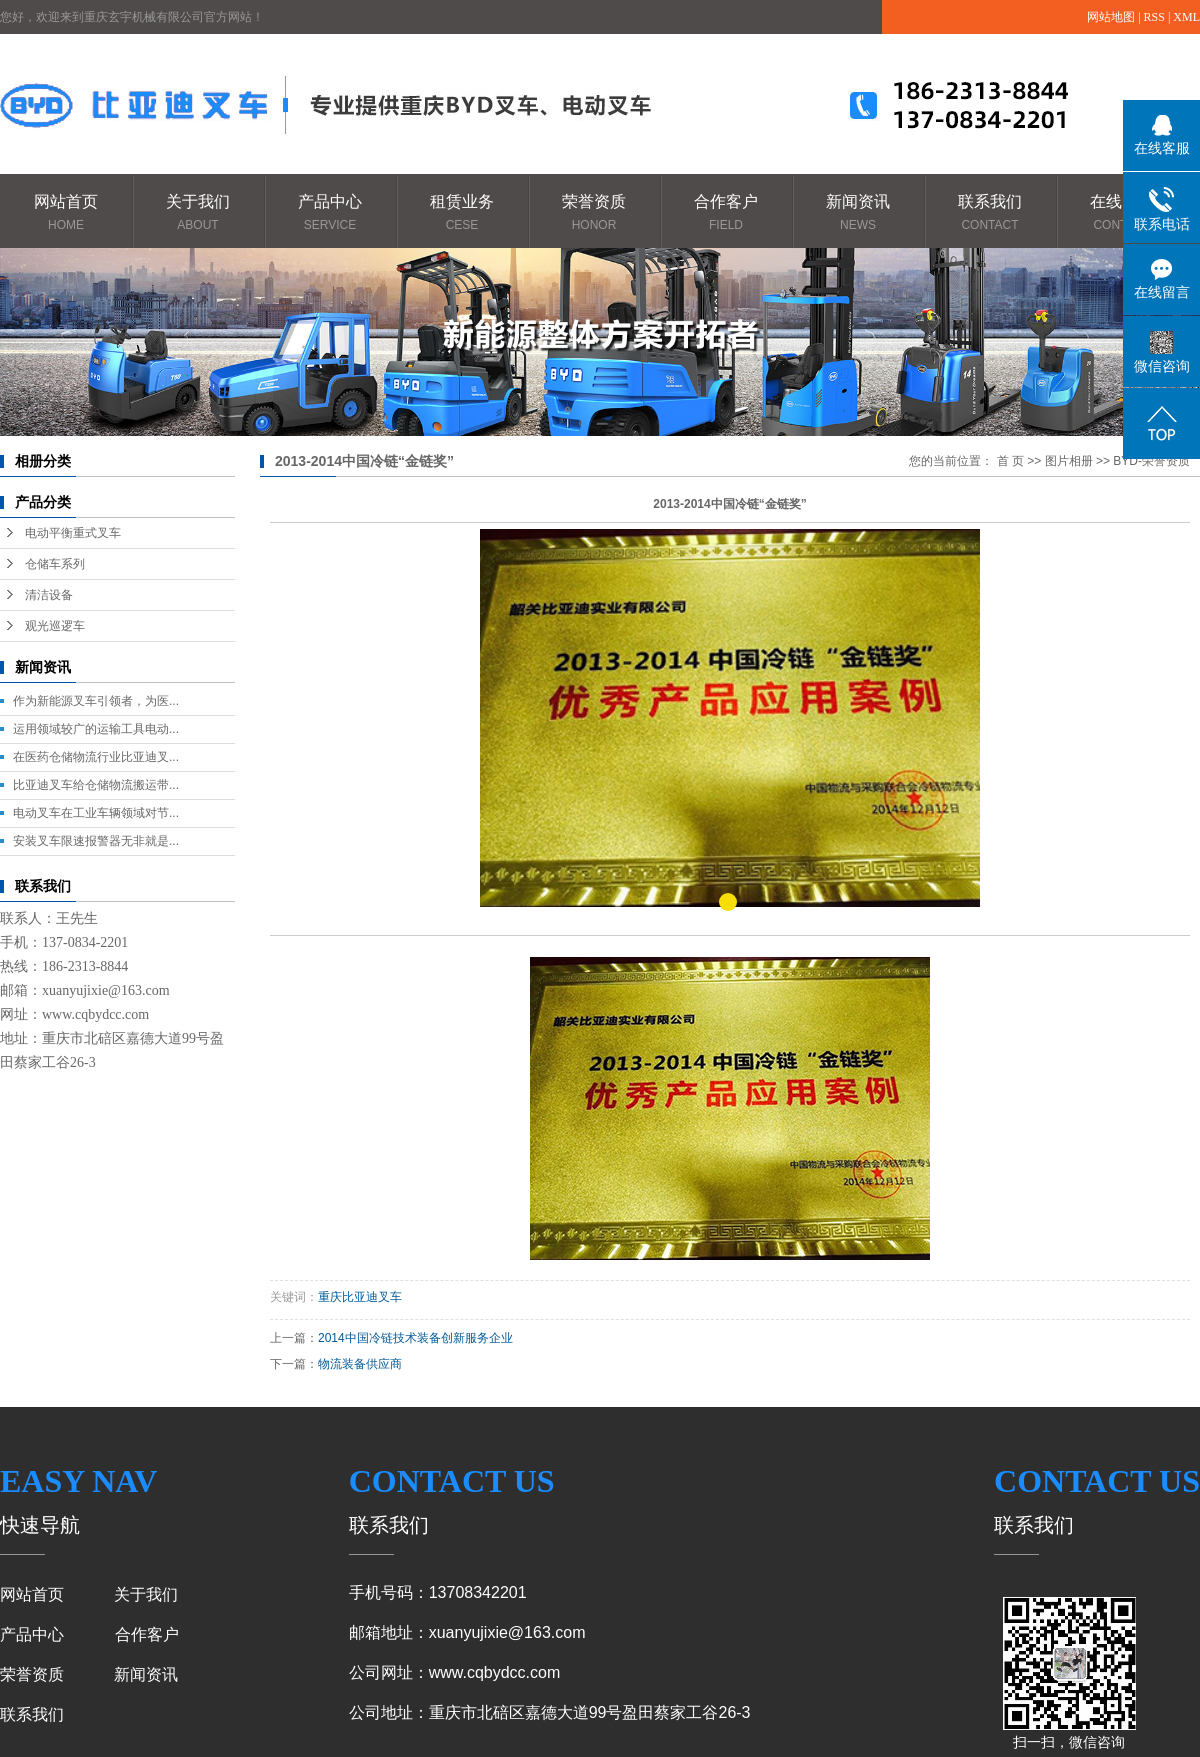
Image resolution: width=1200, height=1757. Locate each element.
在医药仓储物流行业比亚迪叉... (96, 757)
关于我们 (198, 213)
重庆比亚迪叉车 (360, 1297)
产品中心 (330, 213)
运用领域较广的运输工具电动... (96, 729)
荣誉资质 (594, 213)
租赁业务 (462, 213)
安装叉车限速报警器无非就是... (96, 841)
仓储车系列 (55, 564)
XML (1186, 17)
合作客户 (726, 213)
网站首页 (66, 213)
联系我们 (990, 213)
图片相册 (1069, 461)
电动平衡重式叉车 (73, 533)
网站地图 (1111, 17)
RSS (1154, 17)
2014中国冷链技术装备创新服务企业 (415, 1338)
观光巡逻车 (55, 626)
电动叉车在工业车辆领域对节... (96, 813)
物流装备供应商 (360, 1364)
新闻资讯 (858, 213)
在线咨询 (1122, 213)
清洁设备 (49, 595)
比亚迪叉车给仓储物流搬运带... (96, 785)
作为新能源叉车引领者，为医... (96, 701)
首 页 (1010, 461)
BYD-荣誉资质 (1151, 461)
